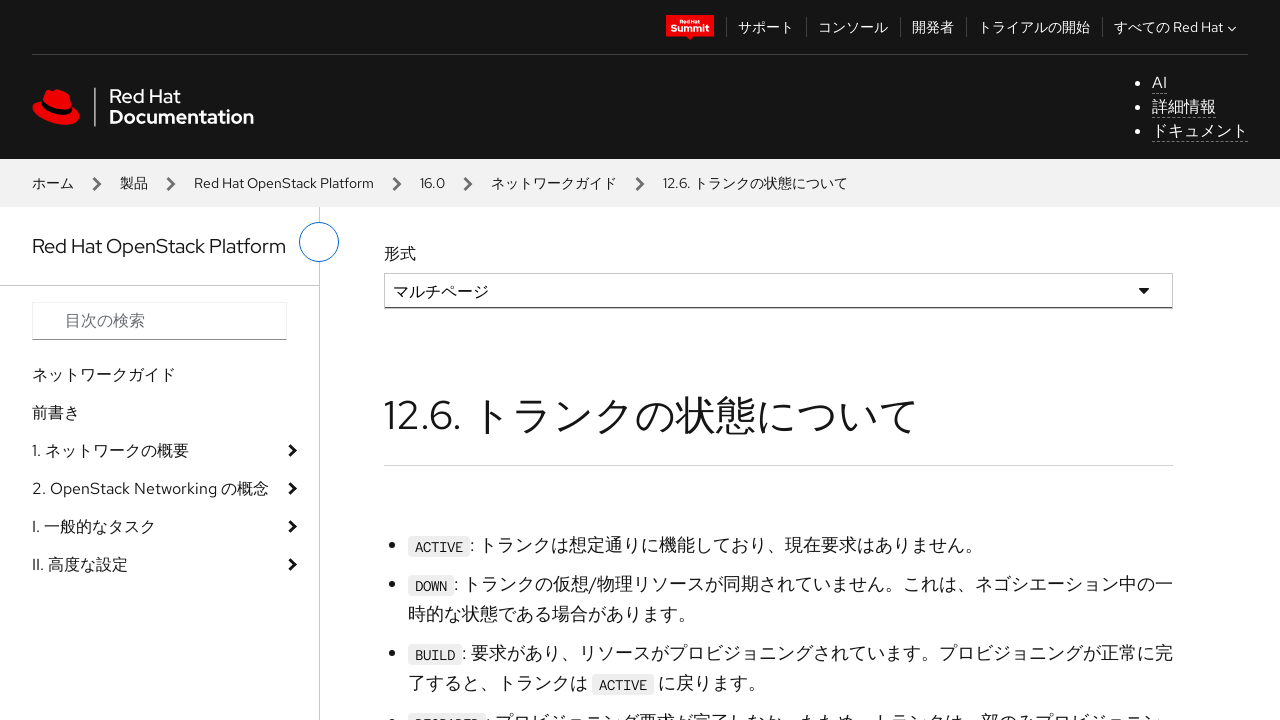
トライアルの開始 (1034, 27)
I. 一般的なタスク (94, 526)
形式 (400, 253)
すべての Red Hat (1177, 27)
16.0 (432, 183)
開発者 (933, 27)
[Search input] (159, 321)
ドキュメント (1200, 130)
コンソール (853, 27)
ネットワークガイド (554, 183)
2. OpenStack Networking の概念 (150, 488)
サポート (766, 27)
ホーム (53, 183)
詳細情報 (1184, 106)
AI (1159, 82)
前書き (56, 412)
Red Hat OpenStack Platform (284, 183)
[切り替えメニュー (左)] (319, 242)
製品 (134, 183)
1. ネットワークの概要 (110, 450)
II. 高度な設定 (80, 564)
